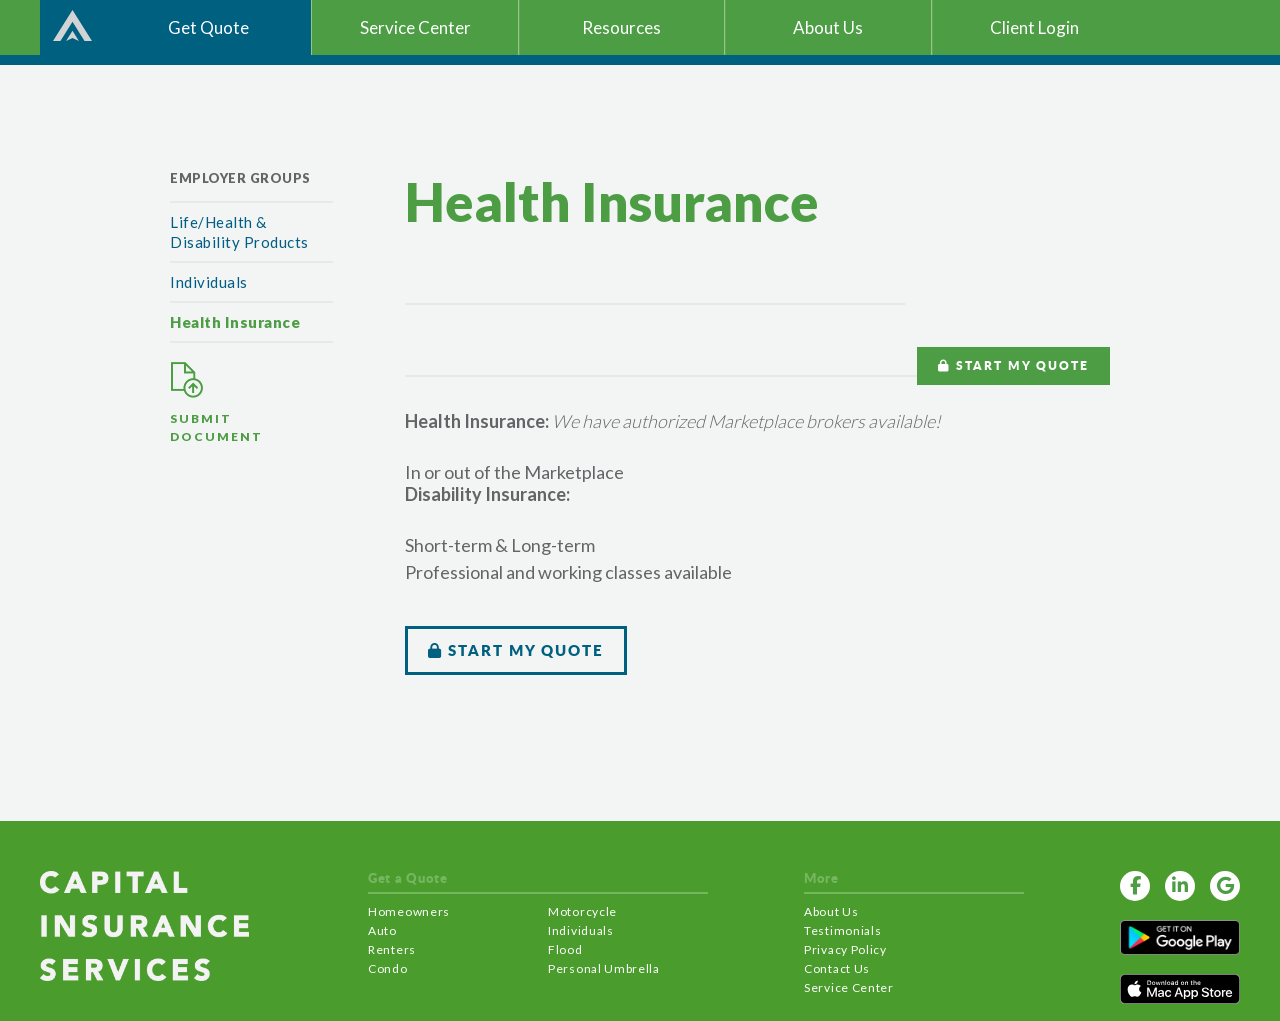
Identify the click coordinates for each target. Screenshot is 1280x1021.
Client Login (1034, 27)
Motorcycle (582, 911)
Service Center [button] (415, 27)
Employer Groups (240, 178)
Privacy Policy (845, 949)
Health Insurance (235, 322)
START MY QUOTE (1013, 363)
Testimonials (842, 930)
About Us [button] (828, 27)
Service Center (849, 987)
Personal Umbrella (604, 968)
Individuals (209, 282)
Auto (382, 930)
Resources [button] (621, 27)
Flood (565, 949)
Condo (388, 968)
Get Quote (208, 27)
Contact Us (837, 968)
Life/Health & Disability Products (239, 232)
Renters (392, 949)
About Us (831, 911)
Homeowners (409, 911)
